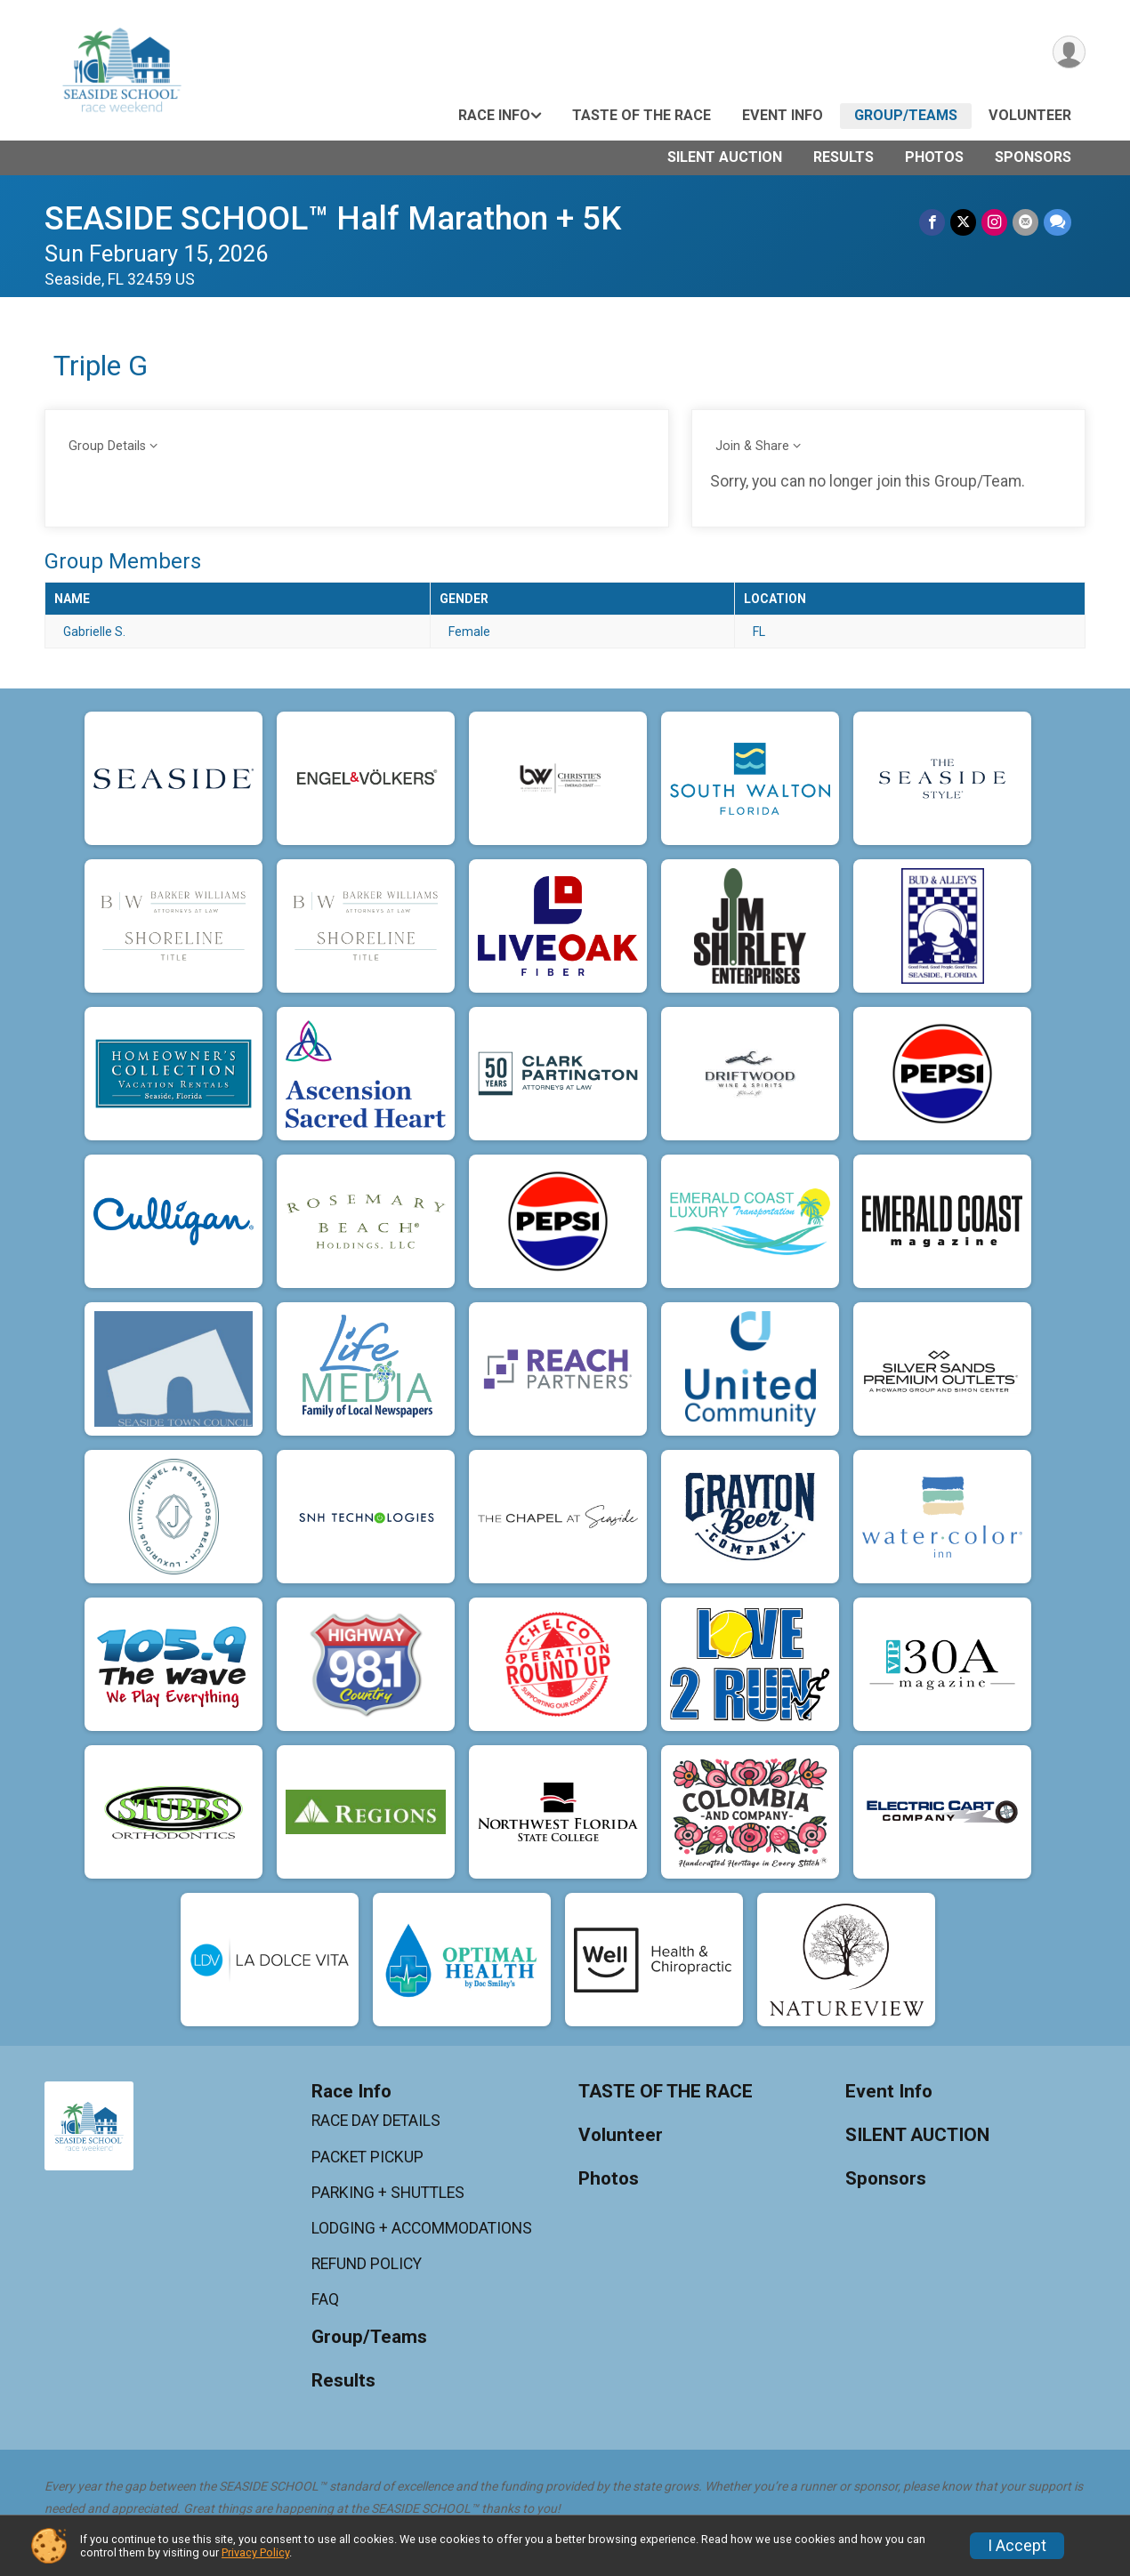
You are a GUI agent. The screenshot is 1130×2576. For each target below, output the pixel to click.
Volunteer (1030, 115)
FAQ (325, 2299)
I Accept (1017, 2546)
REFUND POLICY (366, 2264)
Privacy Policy (255, 2552)
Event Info (782, 115)
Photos (934, 157)
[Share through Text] (1057, 222)
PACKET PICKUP (367, 2157)
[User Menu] (1069, 52)
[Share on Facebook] (932, 222)
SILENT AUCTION (724, 157)
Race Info (494, 115)
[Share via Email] (1025, 222)
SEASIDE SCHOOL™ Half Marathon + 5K (332, 218)
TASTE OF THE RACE (641, 115)
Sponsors (1033, 157)
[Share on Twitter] (963, 222)
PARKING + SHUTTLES (387, 2193)
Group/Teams (905, 115)
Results (843, 157)
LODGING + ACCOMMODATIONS (421, 2228)
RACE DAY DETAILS (375, 2120)
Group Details (107, 446)
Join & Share (752, 446)
